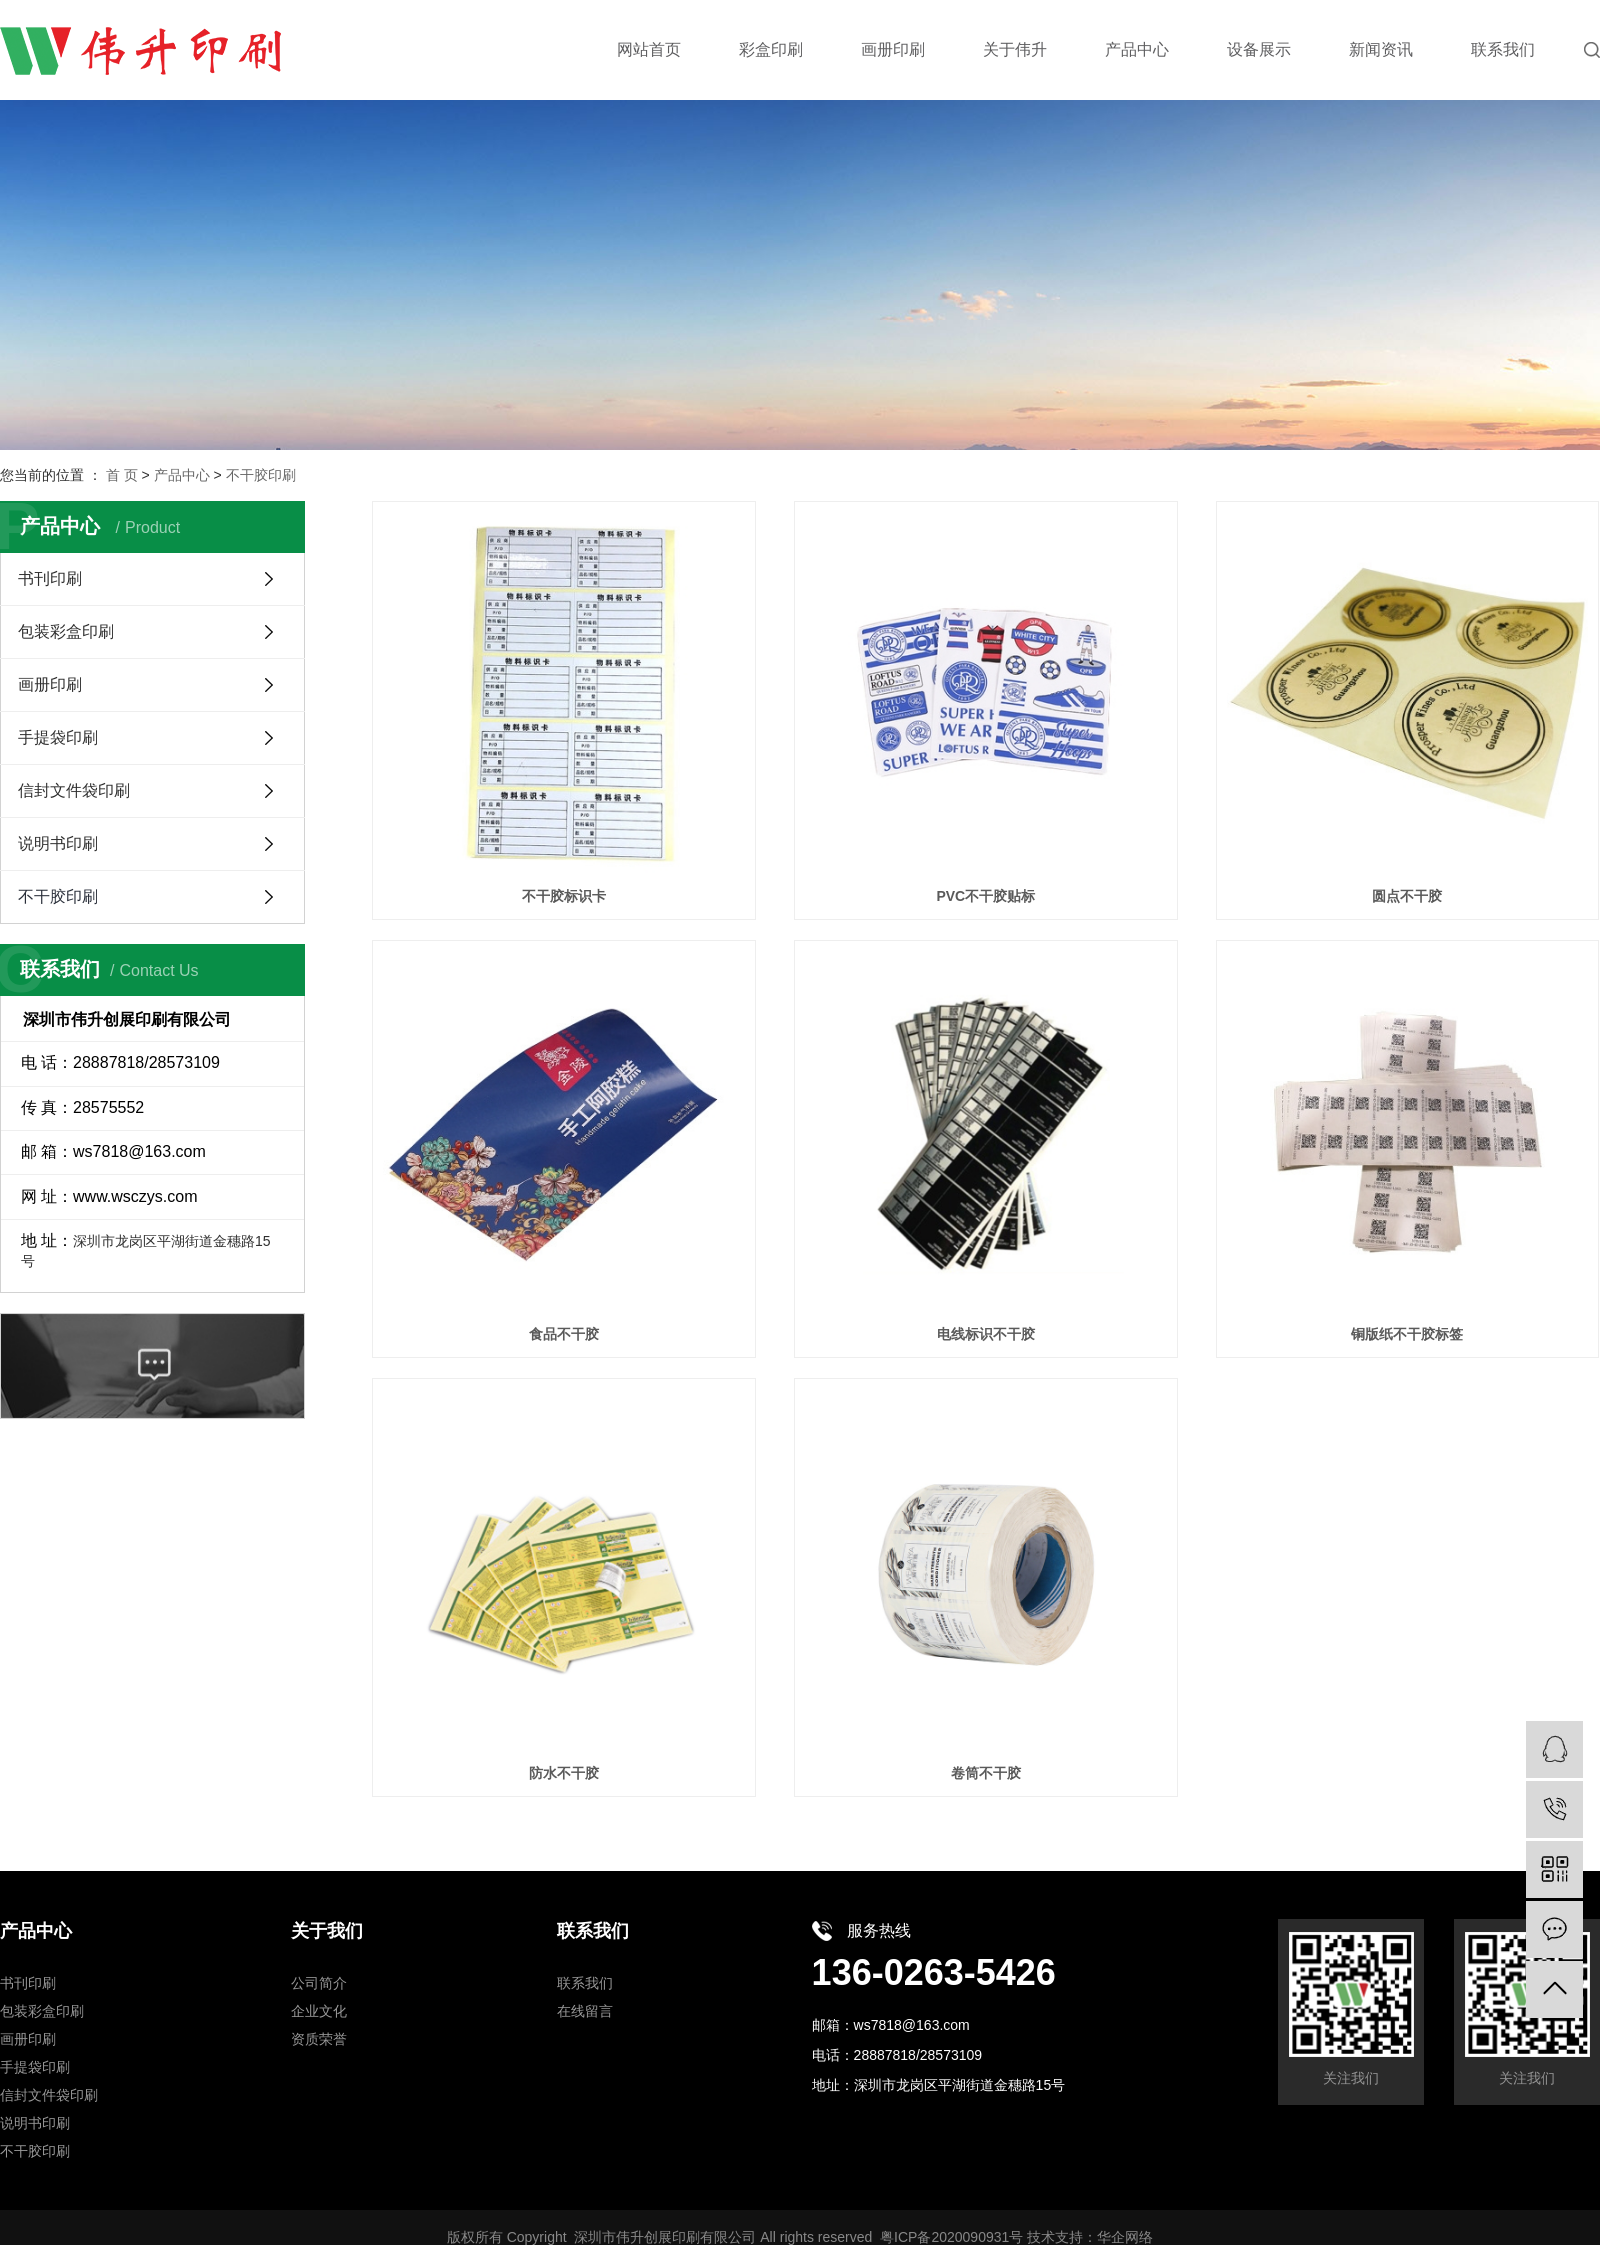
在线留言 (585, 2011)
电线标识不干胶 (986, 1334)
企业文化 (319, 2011)
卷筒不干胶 (986, 1773)
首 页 (122, 475)
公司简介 (319, 1983)
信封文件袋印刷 (74, 790)
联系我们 (585, 1983)
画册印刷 (50, 684)
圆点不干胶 (1407, 896)
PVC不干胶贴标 (985, 896)
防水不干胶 (564, 1773)
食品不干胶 (564, 1334)
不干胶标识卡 (564, 896)
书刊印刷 (50, 578)
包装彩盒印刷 (66, 631)
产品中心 (182, 475)
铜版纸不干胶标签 (1407, 1334)
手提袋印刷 (58, 737)
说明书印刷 (58, 843)
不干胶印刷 (261, 475)
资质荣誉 (319, 2039)
